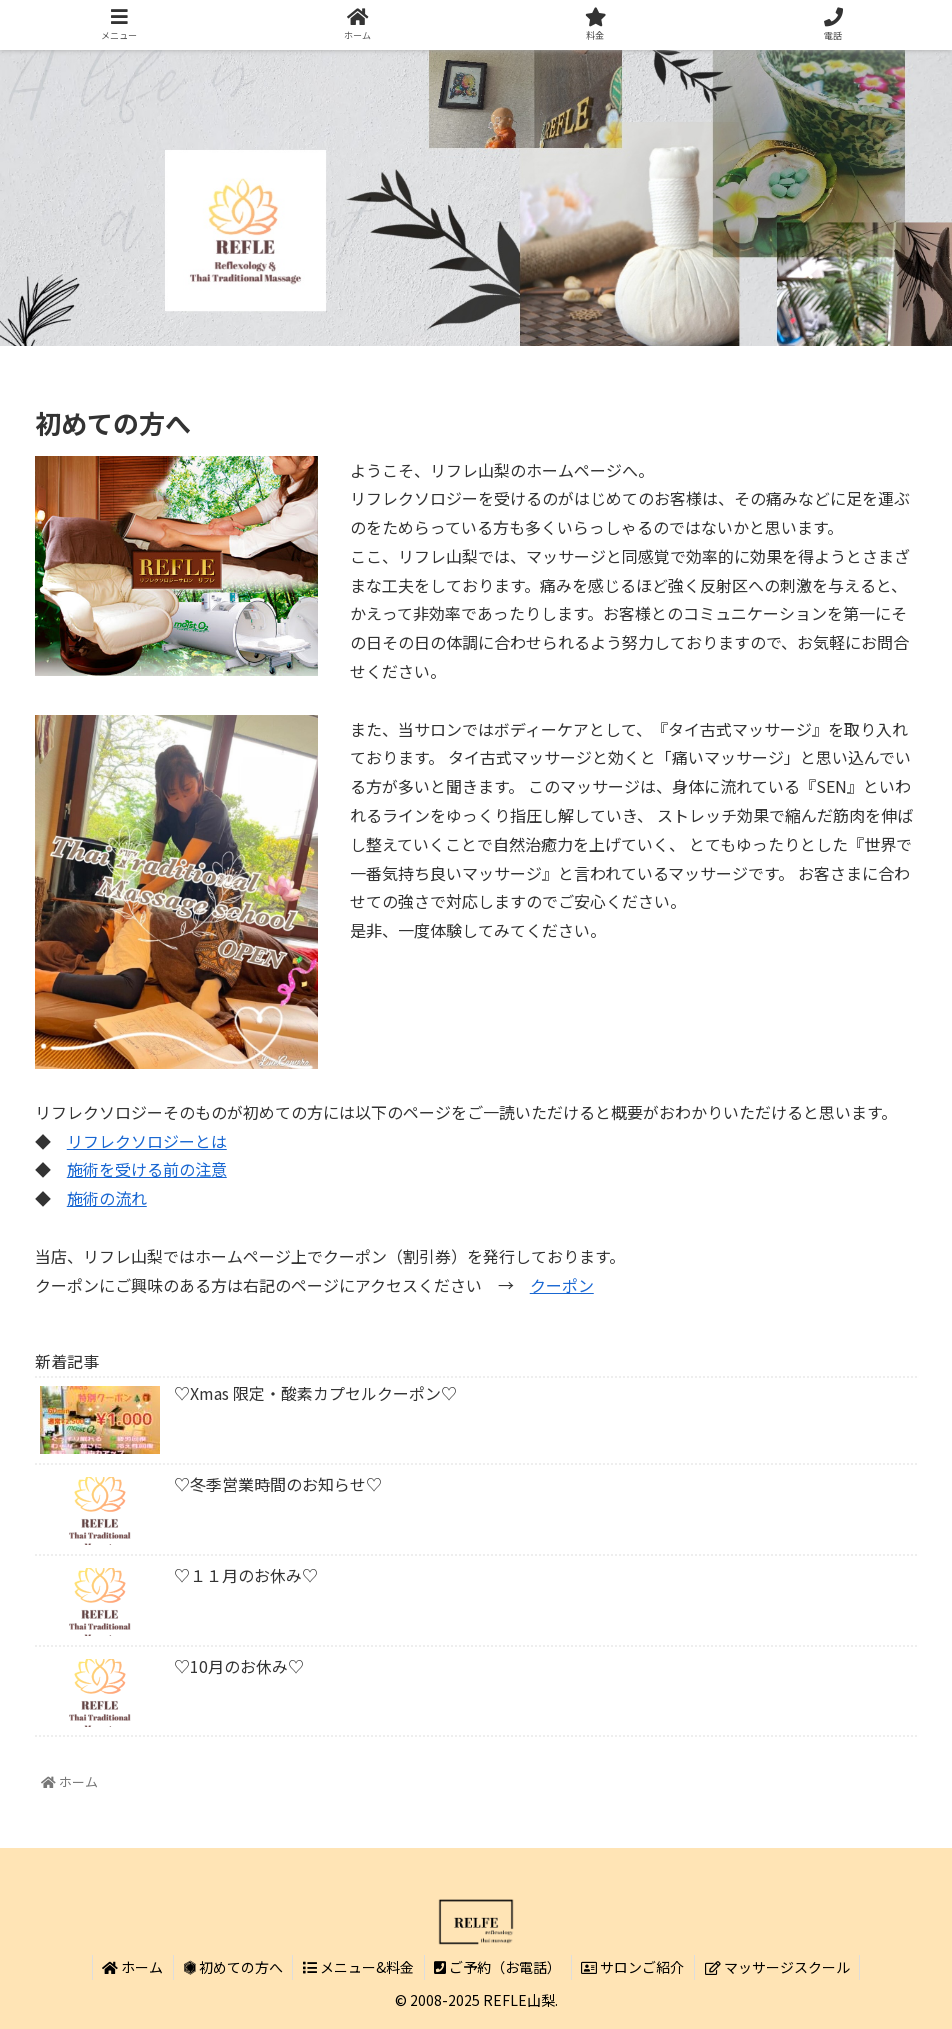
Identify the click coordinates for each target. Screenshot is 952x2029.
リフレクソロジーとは (147, 1141)
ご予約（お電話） (498, 1967)
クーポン (562, 1285)
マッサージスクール (779, 1967)
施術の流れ (107, 1198)
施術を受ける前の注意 (147, 1169)
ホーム (131, 1967)
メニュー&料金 (358, 1967)
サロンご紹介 (634, 1967)
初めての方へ (232, 1967)
